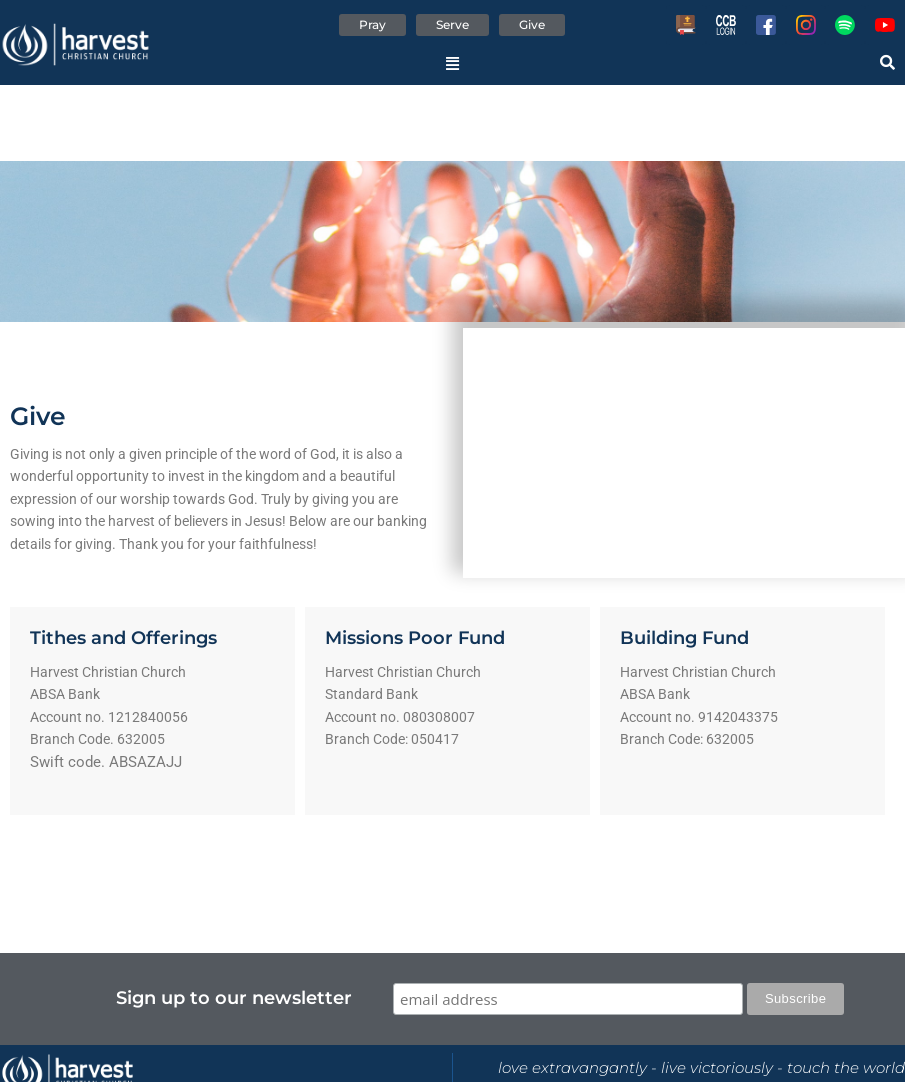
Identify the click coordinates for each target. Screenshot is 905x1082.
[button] (452, 63)
